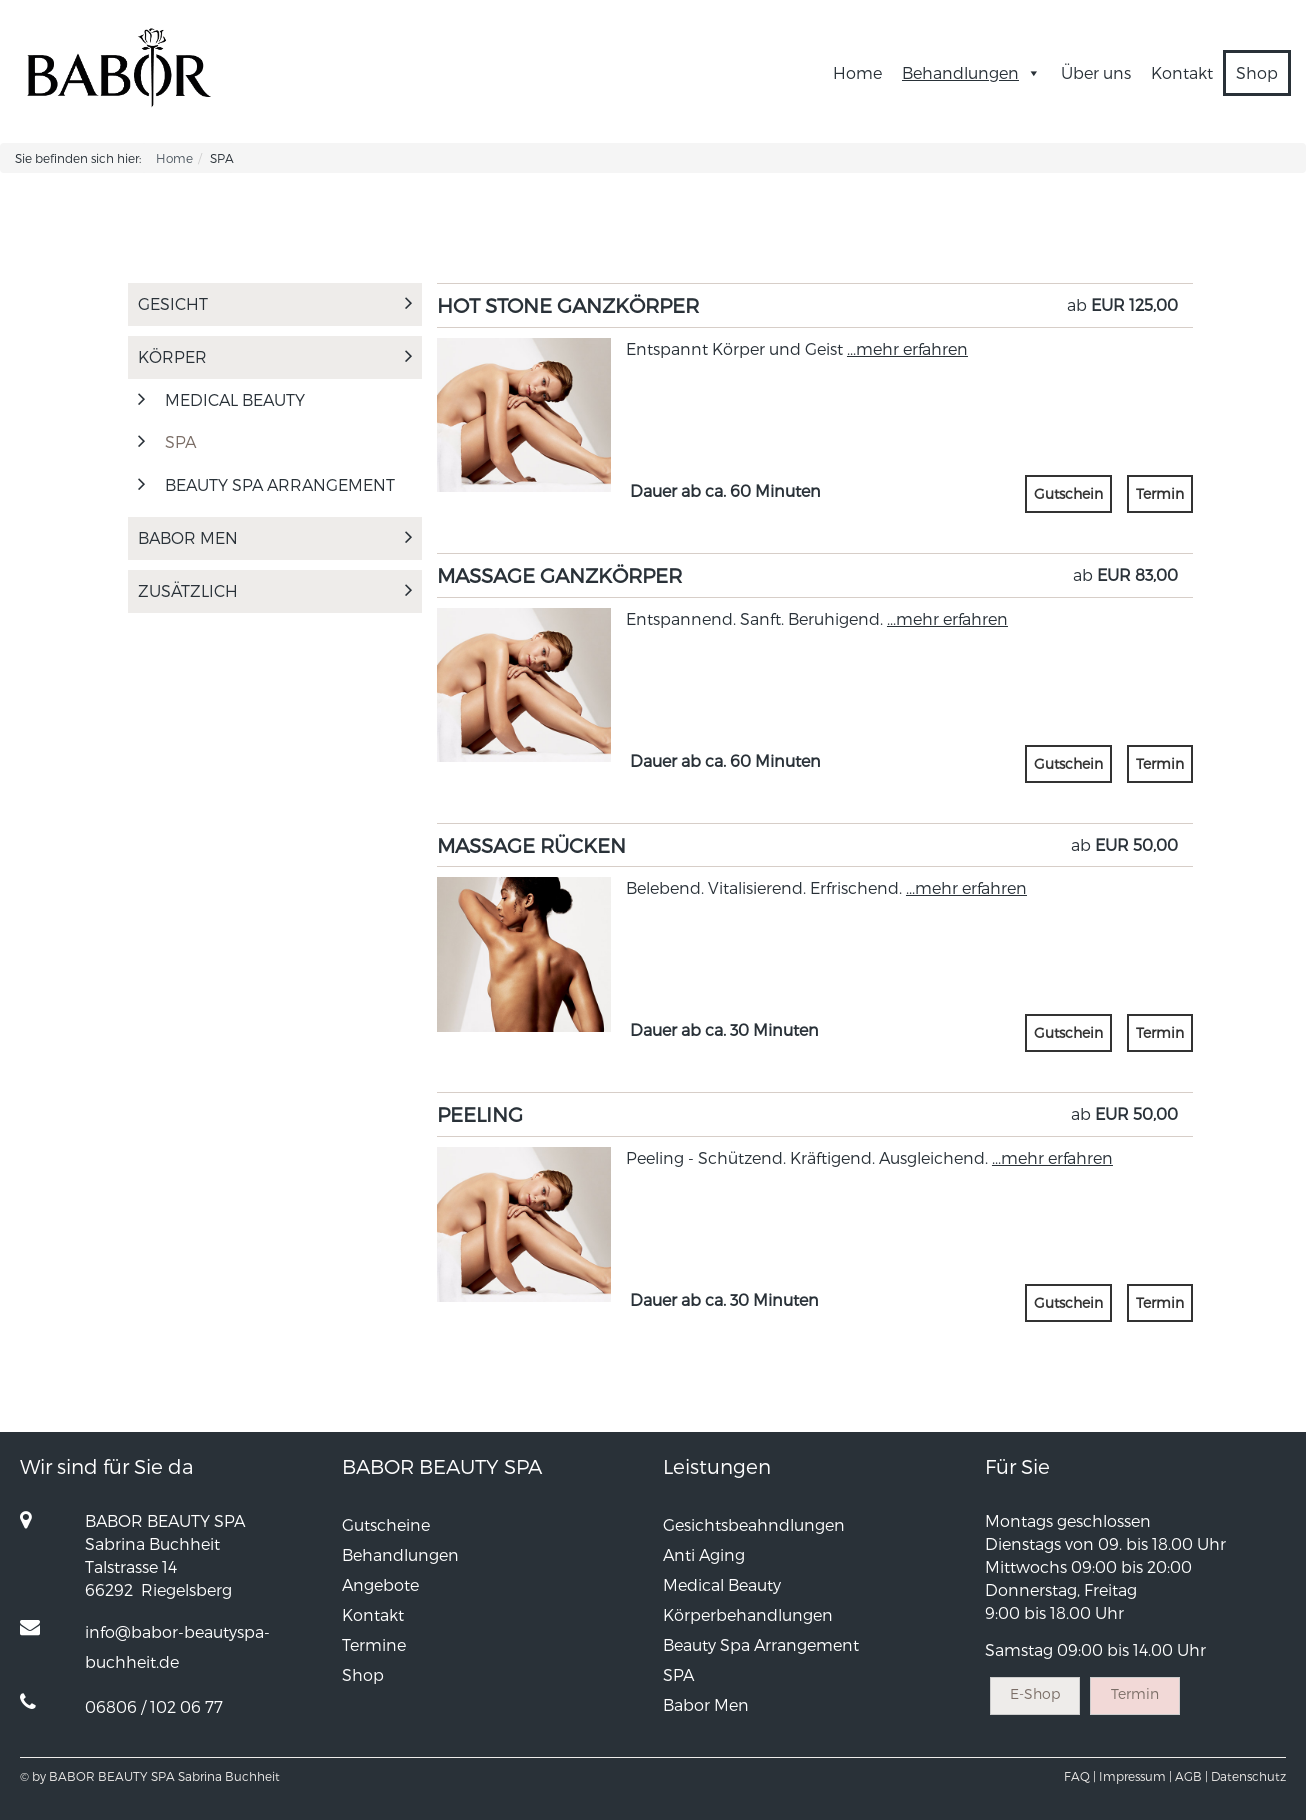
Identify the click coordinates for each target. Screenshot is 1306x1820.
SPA (180, 441)
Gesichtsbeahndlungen (754, 1524)
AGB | (1191, 1776)
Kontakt (1182, 72)
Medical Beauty (722, 1584)
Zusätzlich (275, 590)
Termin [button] (1160, 493)
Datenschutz (1248, 1776)
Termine (374, 1644)
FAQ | (1080, 1776)
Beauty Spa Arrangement (280, 484)
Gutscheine (386, 1524)
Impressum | (1135, 1776)
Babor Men (275, 537)
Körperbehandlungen (748, 1614)
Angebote (380, 1584)
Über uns (1096, 72)
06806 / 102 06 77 (154, 1706)
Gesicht (275, 303)
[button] (1030, 72)
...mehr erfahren (907, 348)
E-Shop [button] (1035, 1693)
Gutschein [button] (1068, 493)
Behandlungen (971, 72)
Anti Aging (704, 1554)
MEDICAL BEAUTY (235, 399)
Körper (275, 356)
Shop (1257, 72)
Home (857, 72)
